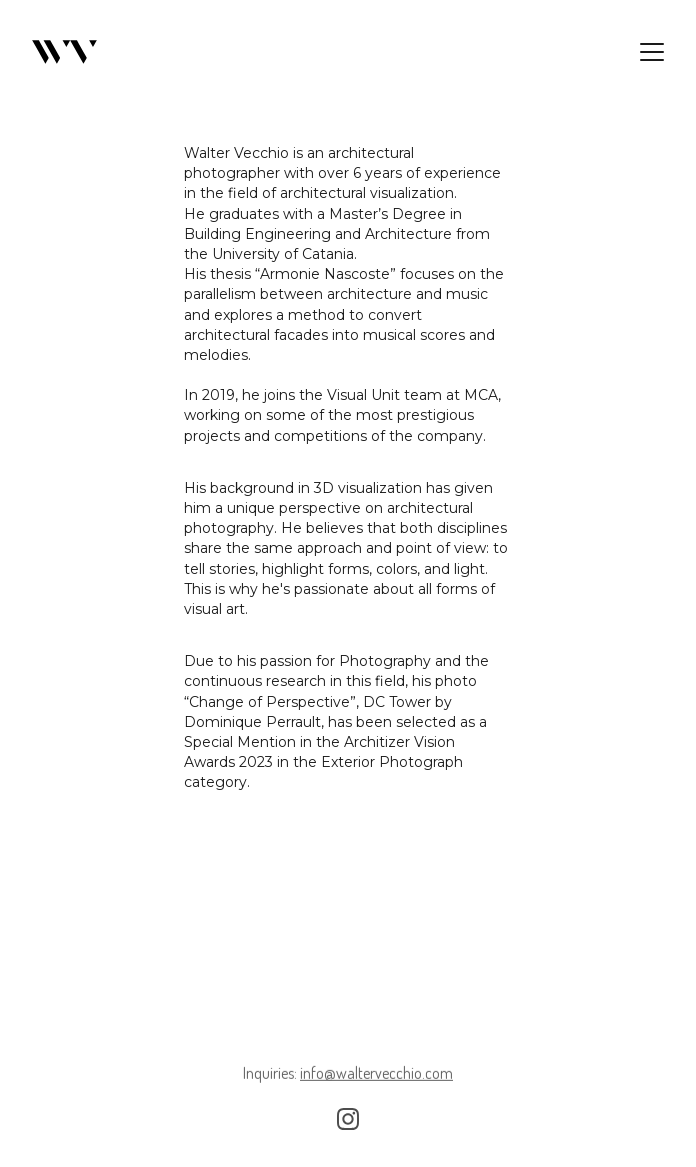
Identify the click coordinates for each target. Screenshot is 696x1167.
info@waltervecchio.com (376, 1074)
